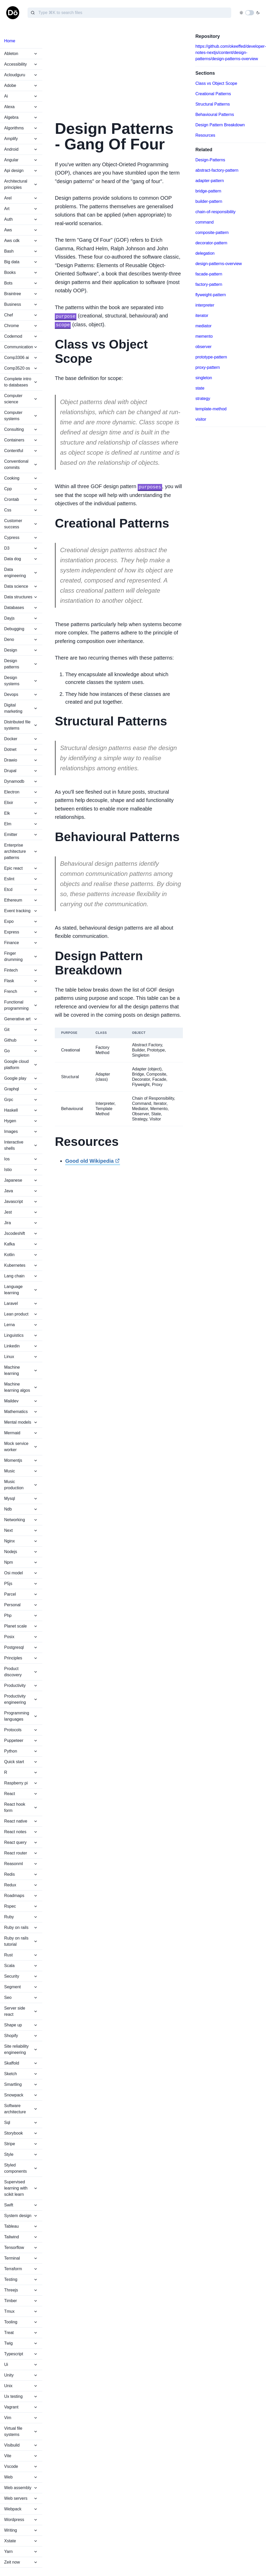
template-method (211, 409)
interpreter (204, 305)
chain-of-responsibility (215, 212)
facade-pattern (208, 274)
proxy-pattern (207, 367)
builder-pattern (208, 201)
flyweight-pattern (210, 295)
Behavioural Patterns (214, 114)
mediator (203, 326)
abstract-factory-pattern (216, 170)
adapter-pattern (209, 180)
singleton (203, 378)
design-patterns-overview (218, 263)
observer (203, 346)
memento (204, 336)
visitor (200, 419)
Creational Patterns (213, 94)
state (199, 388)
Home (9, 41)
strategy (202, 398)
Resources (205, 135)
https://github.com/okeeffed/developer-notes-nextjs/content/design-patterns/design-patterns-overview (230, 52)
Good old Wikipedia (92, 1160)
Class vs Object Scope (216, 83)
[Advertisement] (119, 70)
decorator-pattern (211, 243)
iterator (201, 315)
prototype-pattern (211, 357)
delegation (205, 253)
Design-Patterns (210, 160)
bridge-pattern (208, 191)
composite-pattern (212, 232)
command (204, 222)
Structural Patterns (212, 104)
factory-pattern (208, 284)
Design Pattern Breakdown (220, 125)
